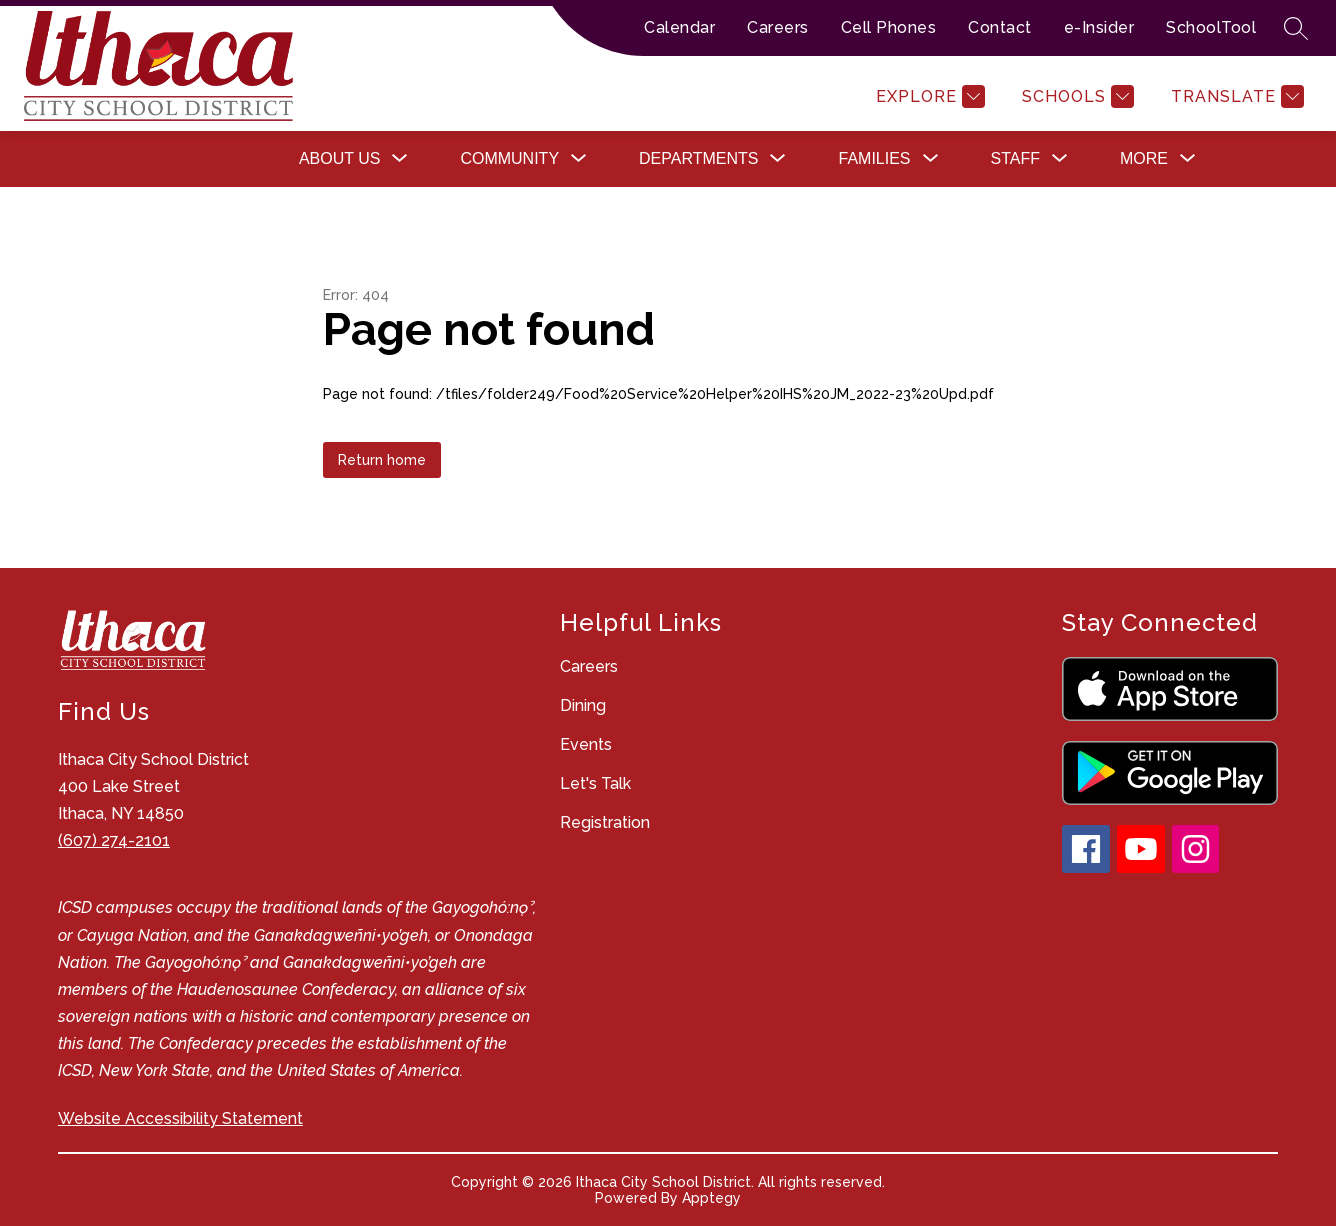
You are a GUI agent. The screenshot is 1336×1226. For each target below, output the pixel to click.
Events (586, 744)
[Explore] (928, 96)
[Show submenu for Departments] (698, 159)
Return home (382, 460)
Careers (778, 27)
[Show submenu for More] (1144, 159)
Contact (1000, 27)
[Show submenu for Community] (509, 159)
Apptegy (711, 1198)
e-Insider (1099, 27)
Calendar (679, 27)
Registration (605, 822)
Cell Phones (889, 27)
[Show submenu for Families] (874, 159)
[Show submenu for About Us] (340, 159)
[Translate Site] (1235, 96)
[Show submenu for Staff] (1015, 159)
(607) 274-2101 (114, 840)
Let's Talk (595, 783)
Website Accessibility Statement (180, 1118)
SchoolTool (1211, 27)
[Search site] (1296, 28)
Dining (583, 705)
